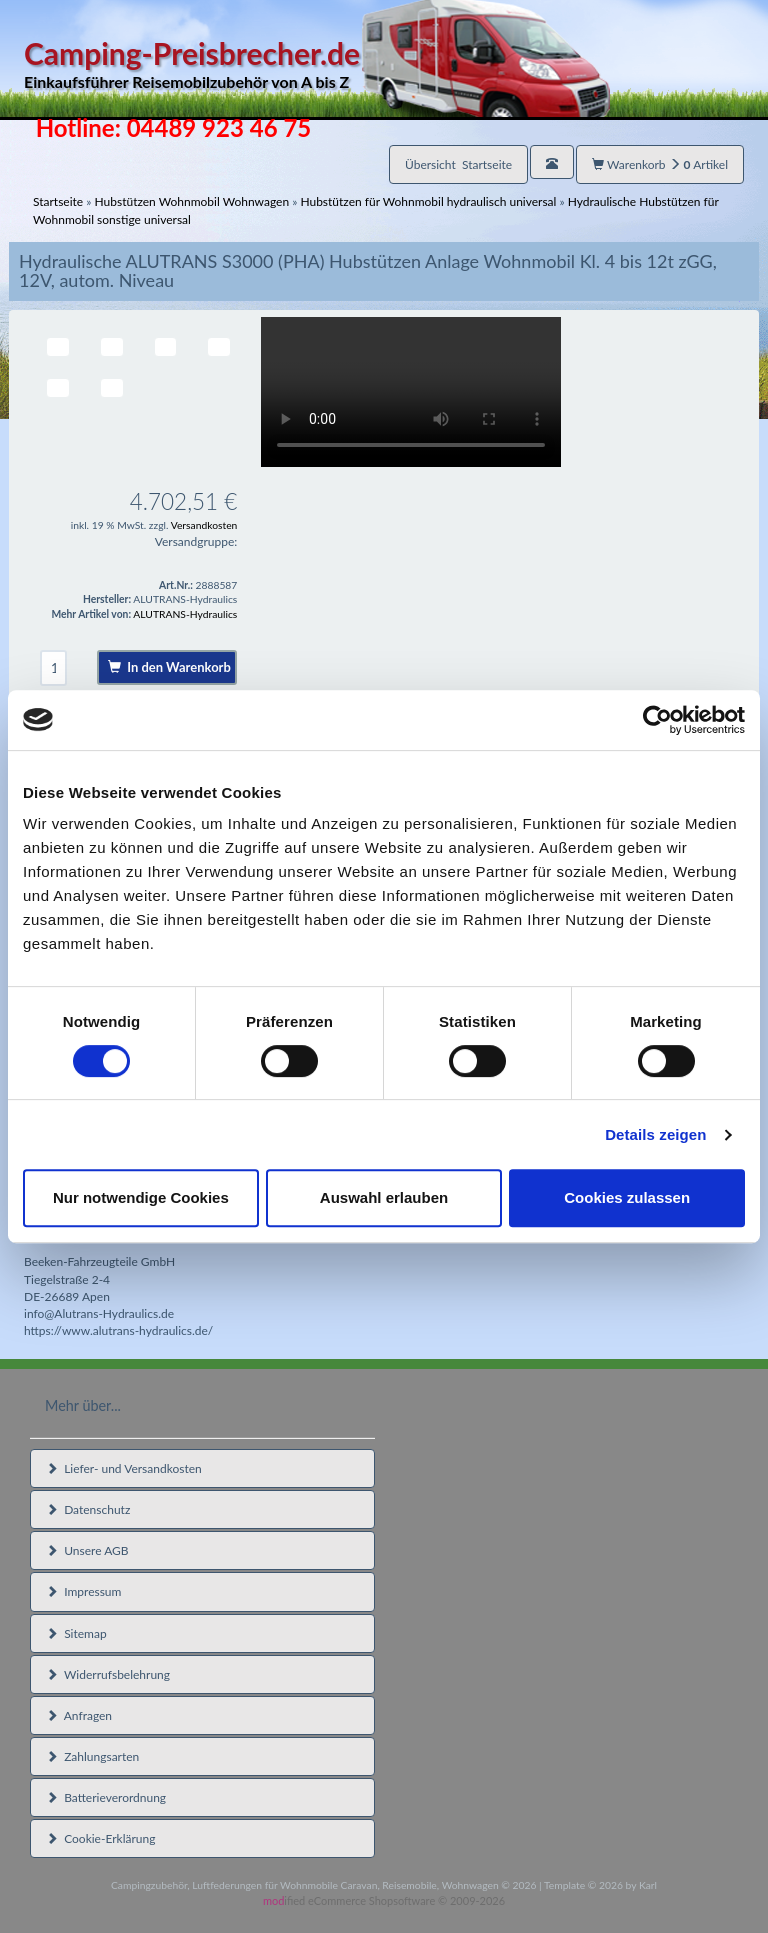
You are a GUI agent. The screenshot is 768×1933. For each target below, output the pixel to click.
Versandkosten (204, 525)
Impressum (83, 1591)
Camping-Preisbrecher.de (317, 64)
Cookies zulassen (627, 1197)
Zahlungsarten (92, 1756)
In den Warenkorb (169, 667)
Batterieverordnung (106, 1797)
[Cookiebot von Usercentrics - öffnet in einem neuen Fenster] (657, 720)
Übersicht (458, 164)
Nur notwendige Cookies (141, 1197)
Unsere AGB (87, 1550)
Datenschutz (88, 1509)
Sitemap (76, 1633)
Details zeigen (655, 1134)
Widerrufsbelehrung (108, 1674)
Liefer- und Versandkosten (124, 1468)
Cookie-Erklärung (100, 1838)
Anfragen (79, 1715)
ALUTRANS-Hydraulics (185, 614)
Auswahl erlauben (384, 1197)
